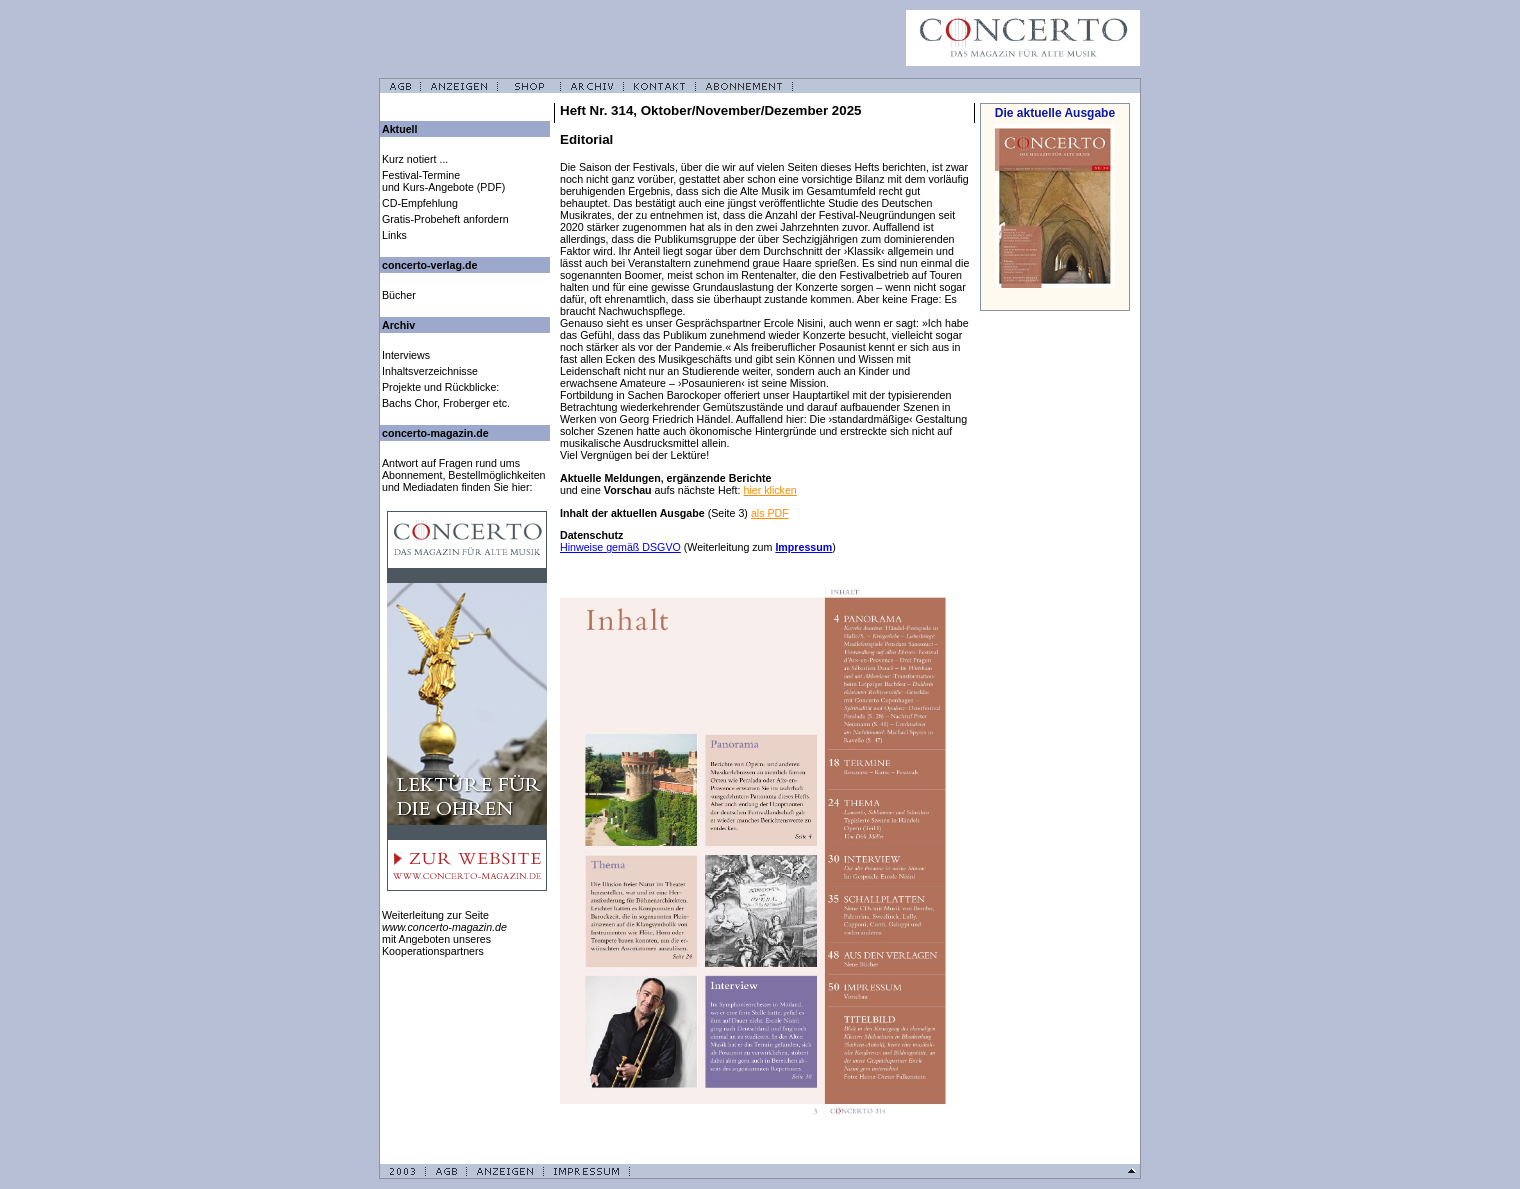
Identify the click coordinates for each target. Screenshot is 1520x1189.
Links (394, 235)
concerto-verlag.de (429, 265)
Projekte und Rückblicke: (440, 387)
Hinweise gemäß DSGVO (620, 547)
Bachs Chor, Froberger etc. (446, 403)
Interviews (406, 355)
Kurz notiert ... (415, 159)
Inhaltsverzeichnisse (430, 371)
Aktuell (400, 129)
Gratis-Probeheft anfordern (445, 219)
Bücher (399, 295)
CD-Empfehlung (420, 203)
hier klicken (769, 490)
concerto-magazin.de (435, 433)
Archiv (398, 325)
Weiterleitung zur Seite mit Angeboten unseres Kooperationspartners (444, 933)
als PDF (770, 513)
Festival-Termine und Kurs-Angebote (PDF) (443, 181)
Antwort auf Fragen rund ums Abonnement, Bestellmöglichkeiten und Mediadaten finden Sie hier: (464, 475)
